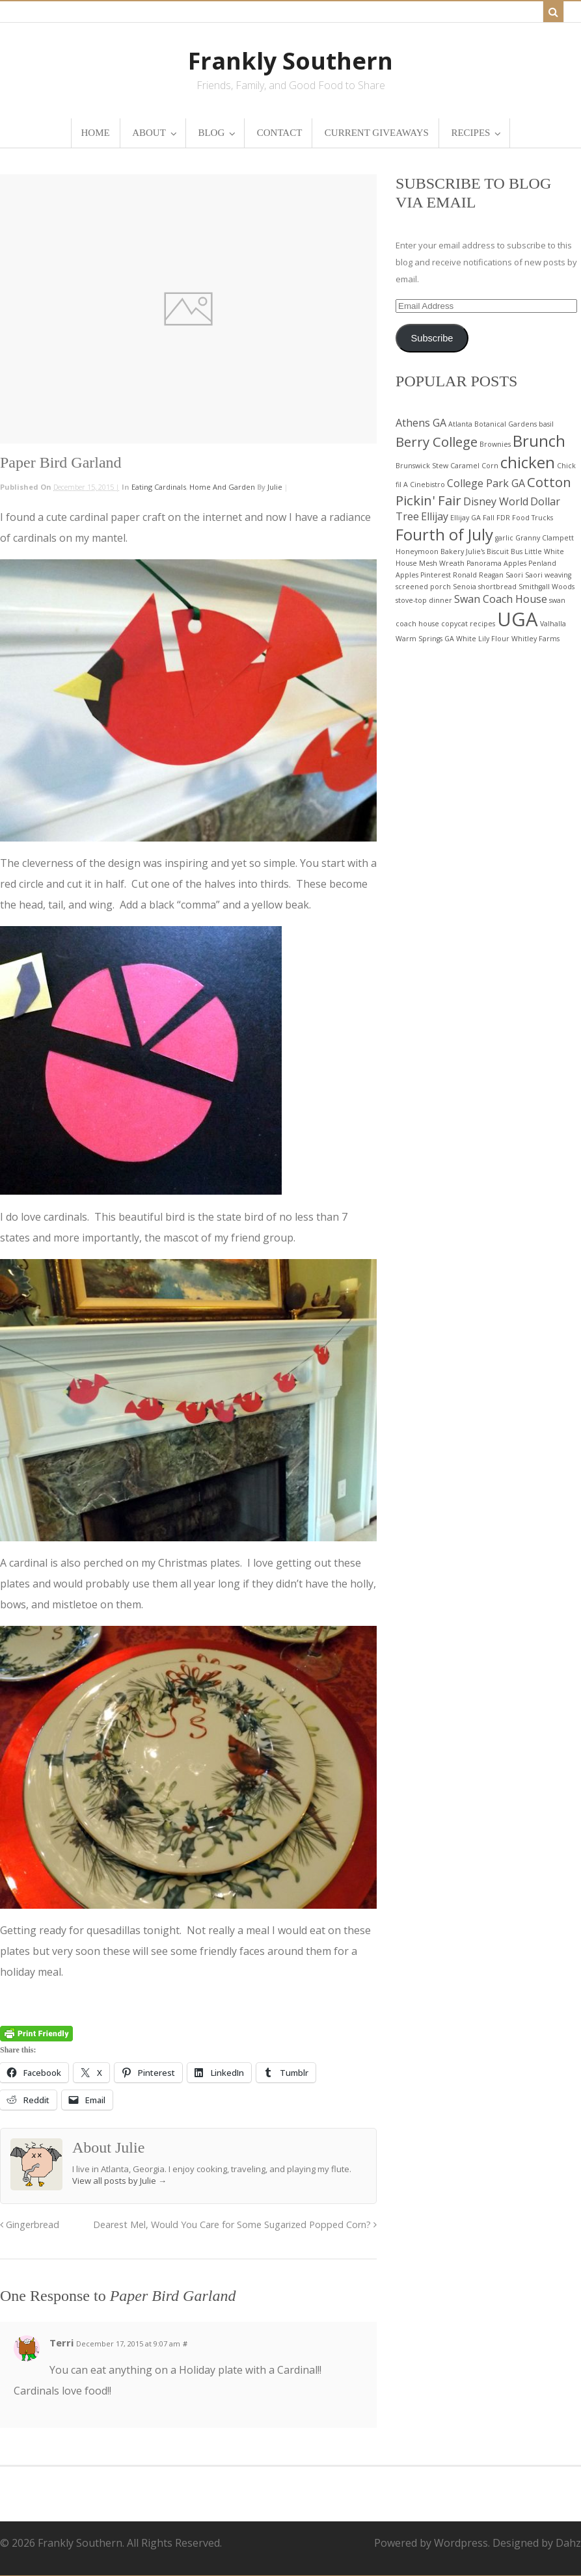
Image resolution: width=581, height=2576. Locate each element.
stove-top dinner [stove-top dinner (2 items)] (424, 600)
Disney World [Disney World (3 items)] (495, 501)
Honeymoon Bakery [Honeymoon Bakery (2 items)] (430, 551)
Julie (274, 487)
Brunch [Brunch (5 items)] (539, 440)
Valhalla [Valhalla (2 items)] (553, 623)
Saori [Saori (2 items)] (514, 574)
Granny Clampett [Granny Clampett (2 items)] (544, 537)
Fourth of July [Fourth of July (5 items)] (444, 534)
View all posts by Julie (119, 2180)
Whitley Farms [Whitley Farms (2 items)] (535, 638)
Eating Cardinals (158, 487)
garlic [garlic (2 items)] (504, 537)
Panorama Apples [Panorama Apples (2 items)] (496, 563)
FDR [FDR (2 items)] (503, 517)
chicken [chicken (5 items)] (527, 462)
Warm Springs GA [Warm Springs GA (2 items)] (425, 638)
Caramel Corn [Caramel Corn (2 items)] (474, 465)
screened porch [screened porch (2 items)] (423, 586)
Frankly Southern (290, 61)
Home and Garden (222, 487)
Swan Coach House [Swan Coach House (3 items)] (500, 599)
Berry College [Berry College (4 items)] (437, 441)
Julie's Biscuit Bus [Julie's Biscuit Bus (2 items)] (494, 551)
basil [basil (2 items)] (546, 424)
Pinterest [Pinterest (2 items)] (435, 574)
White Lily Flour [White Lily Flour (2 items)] (482, 638)
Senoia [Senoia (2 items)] (464, 586)
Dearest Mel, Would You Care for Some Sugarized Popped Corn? (235, 2224)
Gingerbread (29, 2224)
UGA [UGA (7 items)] (517, 619)
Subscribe (432, 338)
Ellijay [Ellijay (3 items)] (434, 516)
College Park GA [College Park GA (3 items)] (486, 483)
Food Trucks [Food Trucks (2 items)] (532, 517)
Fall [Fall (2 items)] (488, 517)
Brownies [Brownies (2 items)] (495, 444)
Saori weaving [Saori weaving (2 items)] (548, 574)
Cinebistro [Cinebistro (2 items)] (427, 484)
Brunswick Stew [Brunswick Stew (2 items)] (422, 465)
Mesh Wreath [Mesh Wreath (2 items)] (442, 563)
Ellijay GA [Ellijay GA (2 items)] (465, 517)
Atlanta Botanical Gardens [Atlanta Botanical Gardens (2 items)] (492, 424)
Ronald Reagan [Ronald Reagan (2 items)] (478, 574)
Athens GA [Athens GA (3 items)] (421, 423)
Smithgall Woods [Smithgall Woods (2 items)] (546, 586)
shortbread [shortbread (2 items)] (497, 586)
